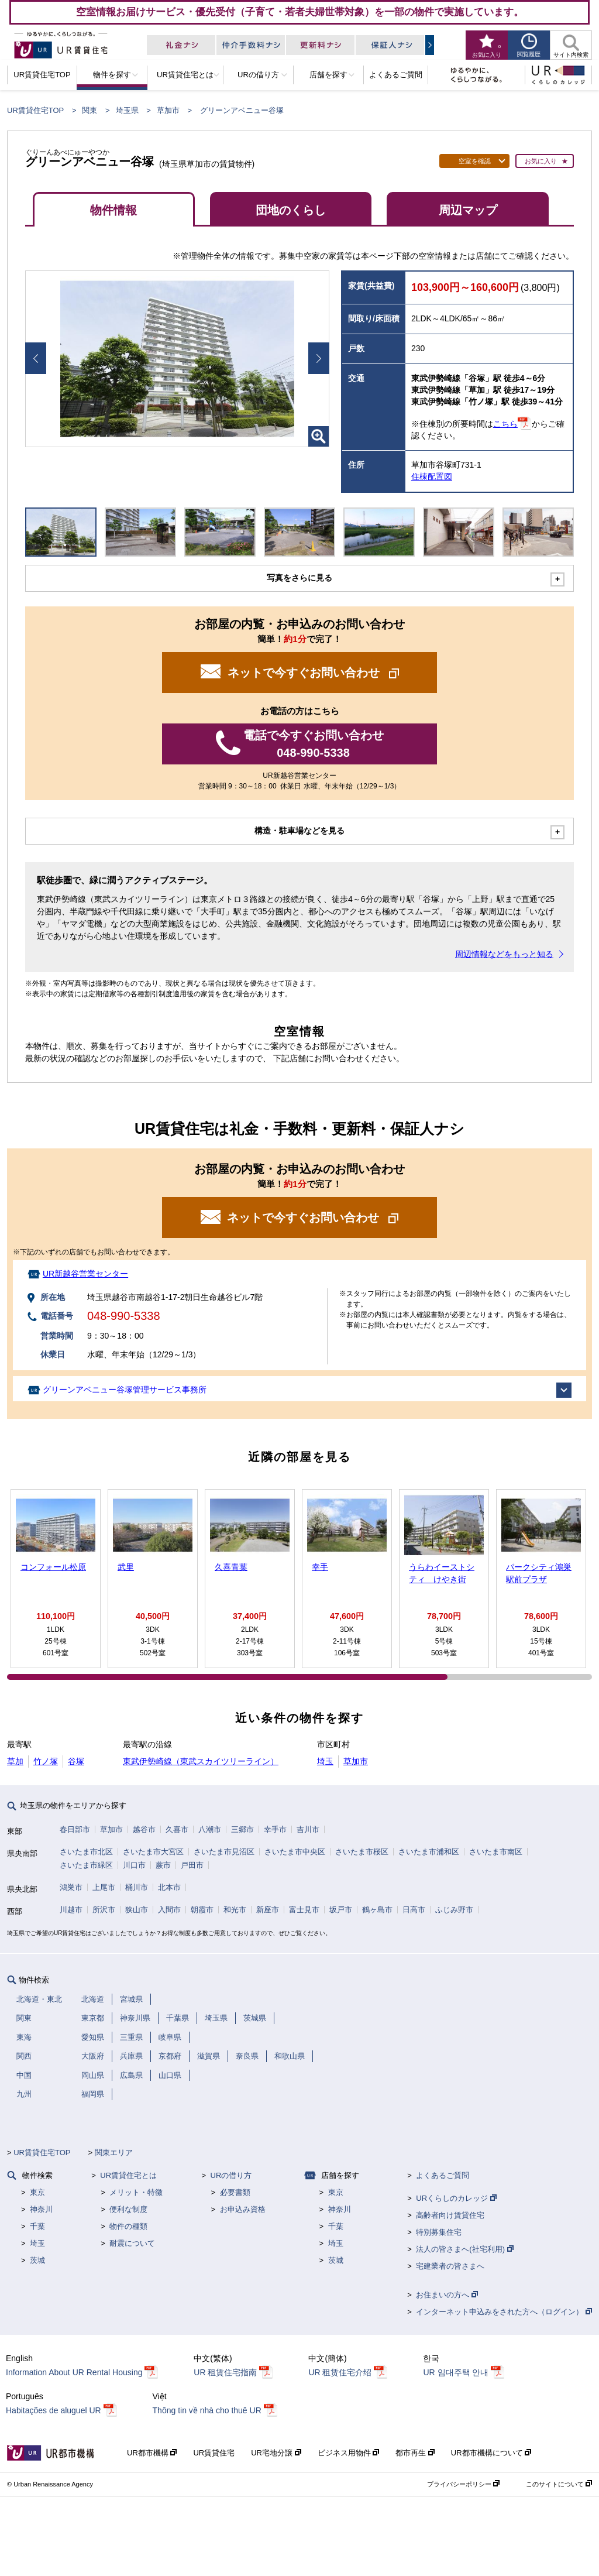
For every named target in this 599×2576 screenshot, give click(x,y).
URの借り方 (231, 2175)
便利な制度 (128, 2209)
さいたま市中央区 (294, 1851)
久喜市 (177, 1829)
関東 (89, 110)
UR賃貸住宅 (214, 2452)
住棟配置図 (431, 476)
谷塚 (76, 1761)
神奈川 (41, 2209)
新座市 (267, 1909)
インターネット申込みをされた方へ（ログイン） (504, 2311)
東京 (37, 2192)
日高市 (413, 1909)
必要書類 (235, 2192)
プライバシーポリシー (463, 2484)
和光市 (234, 1909)
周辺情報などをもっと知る (504, 954)
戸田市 (192, 1865)
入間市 (169, 1909)
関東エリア (114, 2152)
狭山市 (136, 1909)
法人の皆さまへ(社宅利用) (464, 2249)
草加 (15, 1761)
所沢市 (103, 1909)
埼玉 (325, 1761)
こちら (505, 423)
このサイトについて (559, 2484)
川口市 (134, 1865)
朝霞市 (202, 1909)
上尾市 (103, 1887)
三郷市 (242, 1829)
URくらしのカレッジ (456, 2198)
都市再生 (415, 2452)
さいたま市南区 (495, 1851)
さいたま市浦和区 (428, 1851)
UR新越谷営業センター (85, 1273)
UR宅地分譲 (276, 2452)
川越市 (71, 1909)
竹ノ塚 (45, 1761)
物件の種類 (128, 2226)
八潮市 (209, 1829)
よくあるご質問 (442, 2175)
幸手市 (275, 1829)
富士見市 (304, 1909)
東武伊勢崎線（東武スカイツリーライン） (200, 1761)
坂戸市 (340, 1909)
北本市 (169, 1887)
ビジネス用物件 (349, 2452)
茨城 (37, 2260)
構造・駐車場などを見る (299, 830)
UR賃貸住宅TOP (35, 110)
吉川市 (308, 1829)
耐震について (132, 2243)
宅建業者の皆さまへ (450, 2266)
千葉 (37, 2226)
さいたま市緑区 (86, 1865)
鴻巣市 (71, 1887)
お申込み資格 (243, 2209)
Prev (35, 358)
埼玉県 (127, 110)
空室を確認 (475, 160)
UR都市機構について (491, 2452)
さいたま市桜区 (361, 1851)
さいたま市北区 (86, 1851)
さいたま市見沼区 (224, 1851)
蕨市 (163, 1865)
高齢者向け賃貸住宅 (450, 2215)
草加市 (168, 110)
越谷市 (144, 1829)
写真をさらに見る (299, 577)
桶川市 (136, 1887)
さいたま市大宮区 (153, 1851)
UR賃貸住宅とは (128, 2175)
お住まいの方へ (447, 2294)
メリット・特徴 (136, 2192)
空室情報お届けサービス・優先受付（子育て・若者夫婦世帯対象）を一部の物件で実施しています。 (300, 12)
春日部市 (75, 1829)
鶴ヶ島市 (377, 1909)
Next (318, 358)
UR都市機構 (152, 2452)
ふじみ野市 (454, 1909)
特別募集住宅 (439, 2232)
